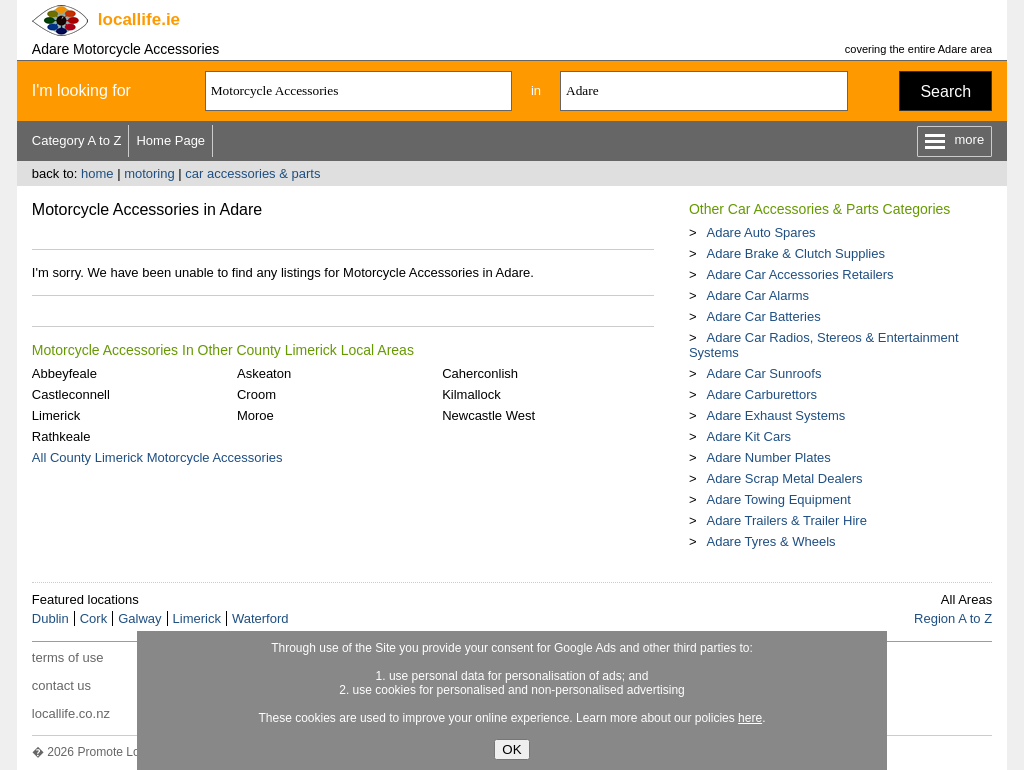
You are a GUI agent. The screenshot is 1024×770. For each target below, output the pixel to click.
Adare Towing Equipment (778, 499)
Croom (256, 394)
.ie (139, 19)
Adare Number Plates (768, 457)
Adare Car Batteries (763, 316)
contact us (61, 685)
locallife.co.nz (71, 713)
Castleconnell (71, 394)
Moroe (255, 415)
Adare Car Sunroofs (763, 373)
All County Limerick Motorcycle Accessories (157, 457)
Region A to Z (953, 618)
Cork (93, 618)
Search (945, 91)
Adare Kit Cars (748, 436)
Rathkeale (61, 436)
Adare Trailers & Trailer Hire (786, 520)
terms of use (68, 657)
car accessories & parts (252, 173)
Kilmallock (471, 394)
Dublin (50, 618)
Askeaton (264, 373)
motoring (149, 173)
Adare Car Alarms (757, 295)
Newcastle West (488, 415)
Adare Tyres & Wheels (770, 541)
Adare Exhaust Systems (775, 415)
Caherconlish (480, 373)
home (97, 173)
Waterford (260, 618)
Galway (139, 618)
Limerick (56, 415)
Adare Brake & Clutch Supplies (795, 253)
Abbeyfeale (64, 373)
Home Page (170, 140)
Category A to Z (77, 140)
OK (511, 749)
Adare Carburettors (761, 394)
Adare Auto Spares (760, 232)
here (750, 718)
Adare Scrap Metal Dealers (784, 478)
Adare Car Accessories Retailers (799, 274)
